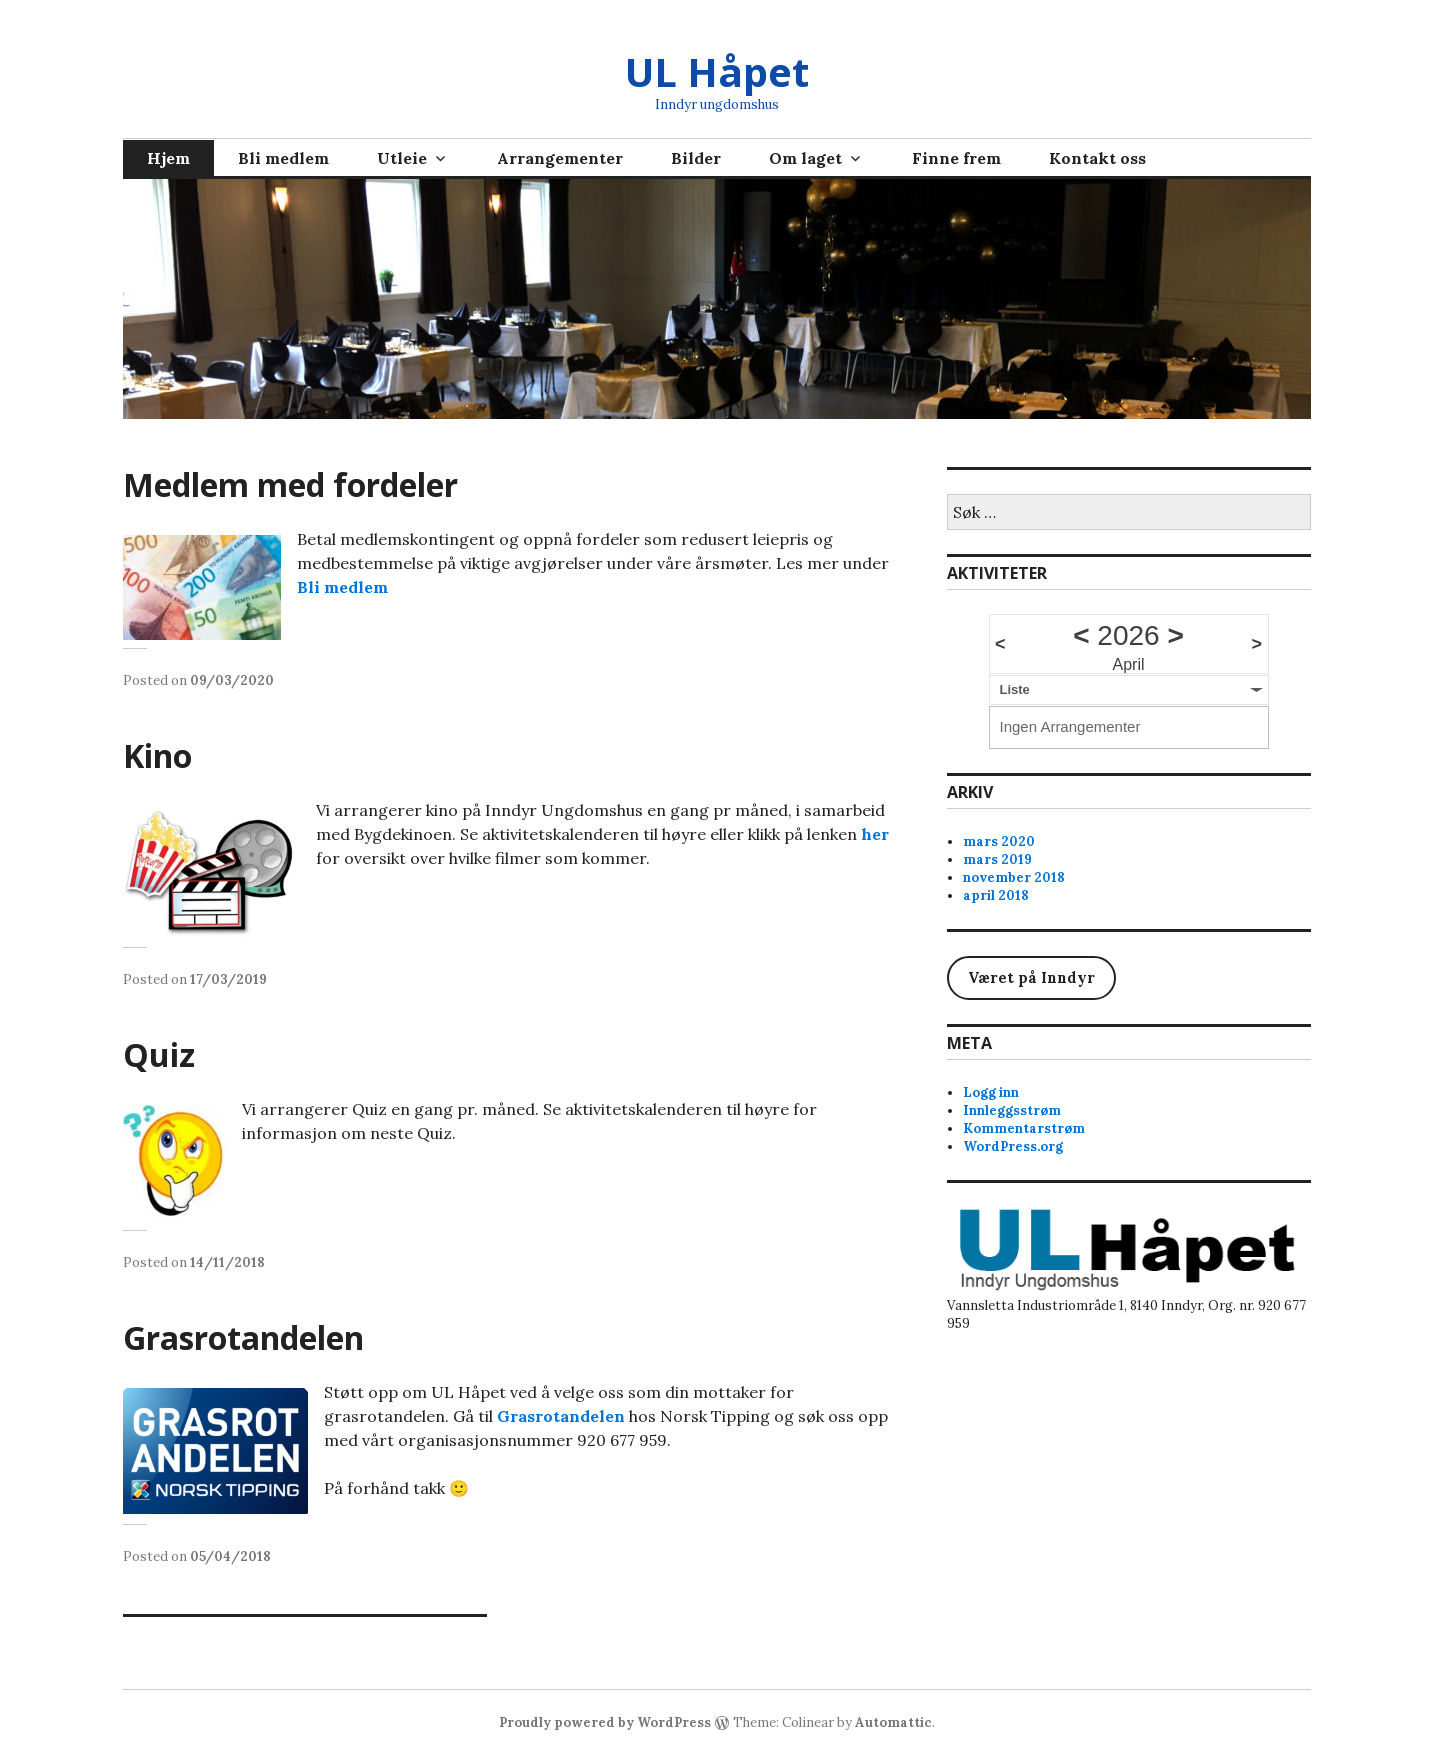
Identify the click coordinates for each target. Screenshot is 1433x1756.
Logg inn (991, 1092)
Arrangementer (560, 158)
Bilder (696, 158)
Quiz (159, 1054)
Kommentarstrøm (1024, 1128)
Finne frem (956, 158)
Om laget (805, 158)
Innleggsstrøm (1012, 1110)
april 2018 (996, 895)
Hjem (168, 158)
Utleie (402, 158)
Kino (157, 755)
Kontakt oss (1097, 158)
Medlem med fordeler (290, 484)
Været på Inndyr (1031, 977)
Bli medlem (283, 158)
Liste (1015, 689)
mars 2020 (999, 841)
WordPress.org (1013, 1146)
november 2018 (1014, 877)
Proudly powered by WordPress (605, 1722)
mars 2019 (997, 859)
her (875, 834)
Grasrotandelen (243, 1337)
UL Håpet (717, 71)
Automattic (893, 1722)
